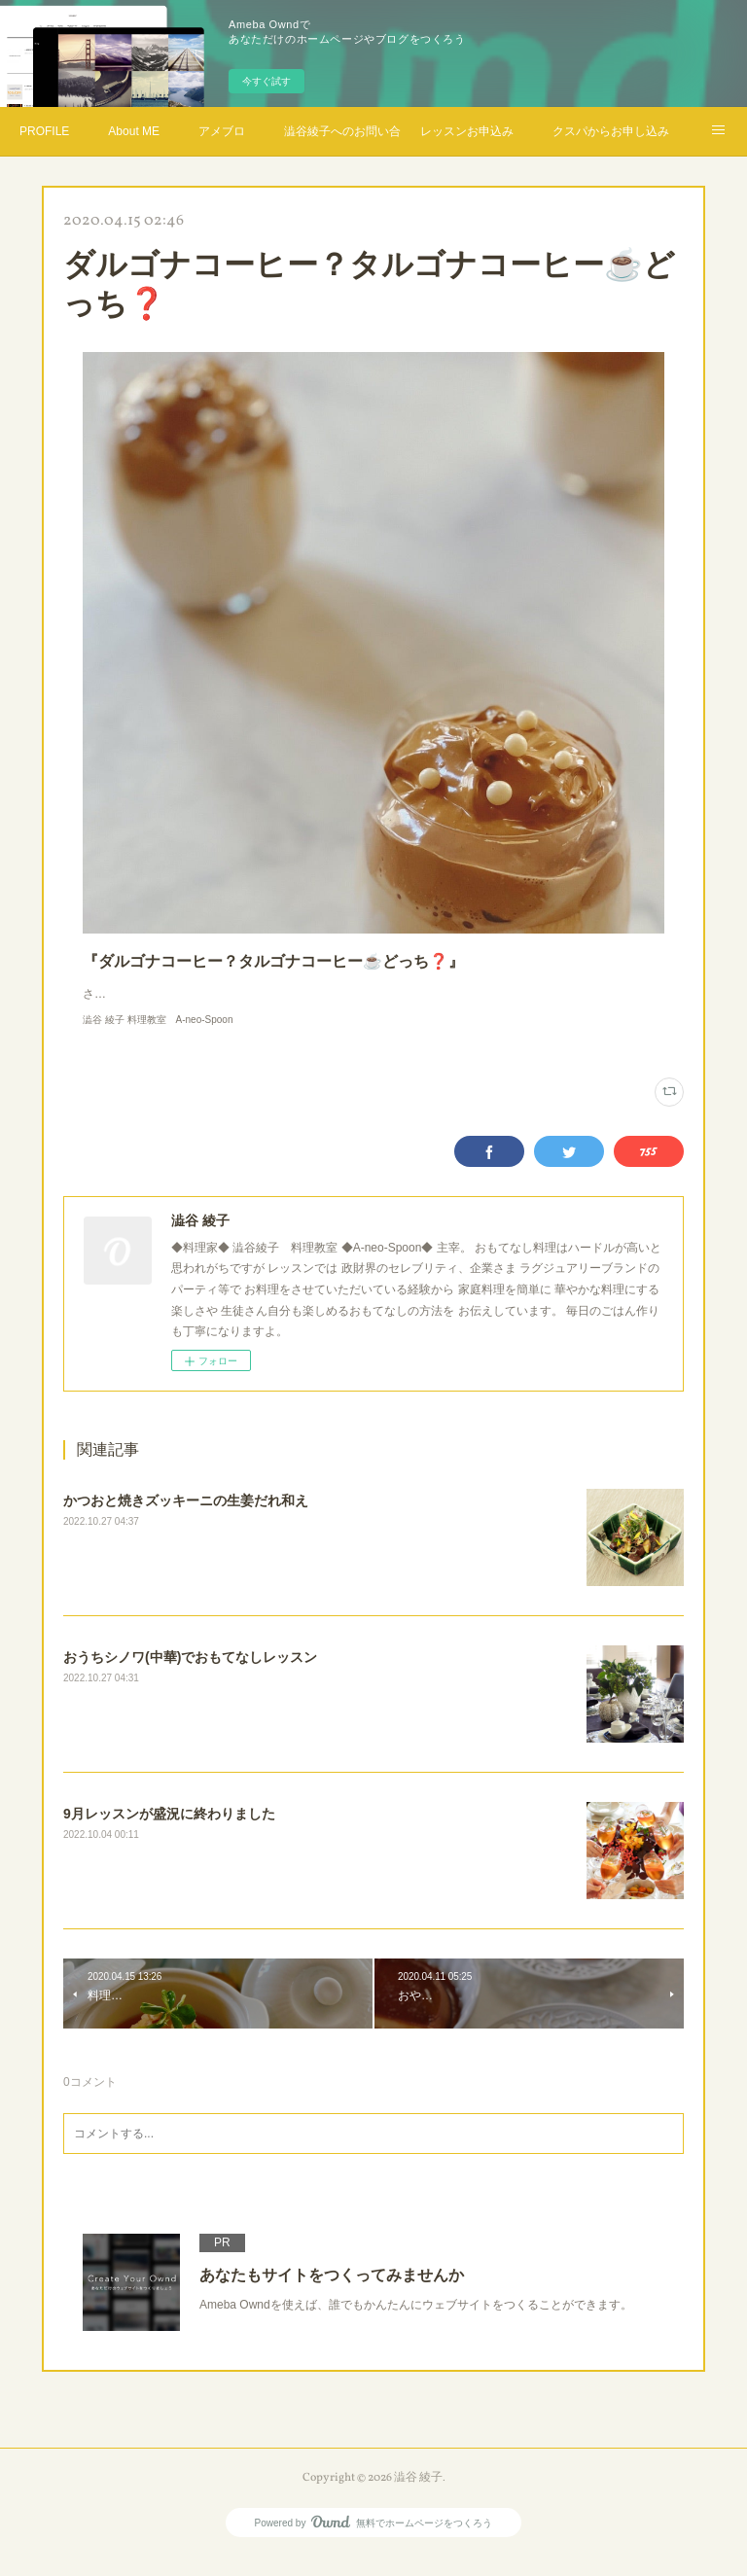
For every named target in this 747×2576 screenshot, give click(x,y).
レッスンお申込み (467, 131)
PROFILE (44, 131)
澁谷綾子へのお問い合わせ (342, 131)
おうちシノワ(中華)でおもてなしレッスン (190, 1676)
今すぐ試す (266, 81)
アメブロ (221, 131)
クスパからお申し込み (610, 131)
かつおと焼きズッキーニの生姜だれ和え (185, 1520)
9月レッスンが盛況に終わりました (169, 1833)
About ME (134, 131)
